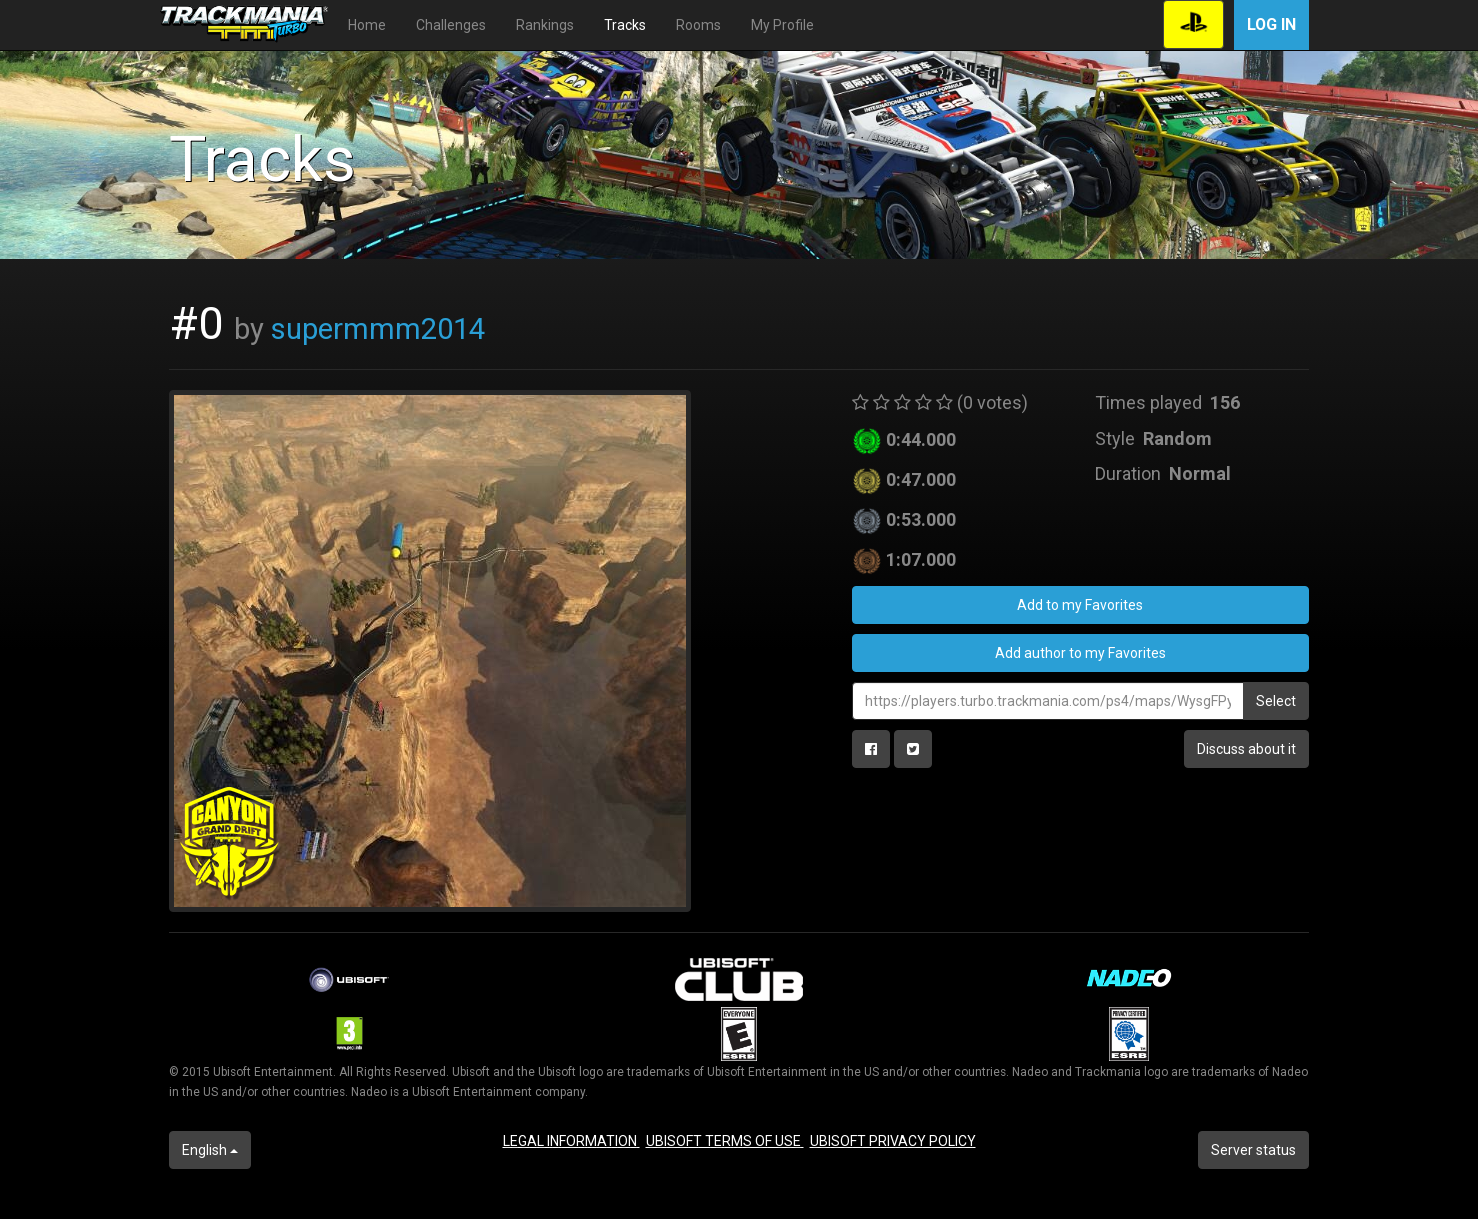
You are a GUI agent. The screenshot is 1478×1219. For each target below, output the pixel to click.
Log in (1271, 24)
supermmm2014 (378, 329)
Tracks (625, 25)
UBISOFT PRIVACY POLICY (893, 1141)
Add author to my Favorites (1080, 653)
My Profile (782, 25)
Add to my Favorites (1080, 605)
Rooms (698, 25)
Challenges (451, 25)
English (210, 1150)
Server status (1253, 1150)
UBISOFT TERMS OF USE (725, 1141)
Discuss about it (1246, 749)
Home (367, 25)
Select (1276, 701)
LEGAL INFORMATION (571, 1141)
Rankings (545, 25)
